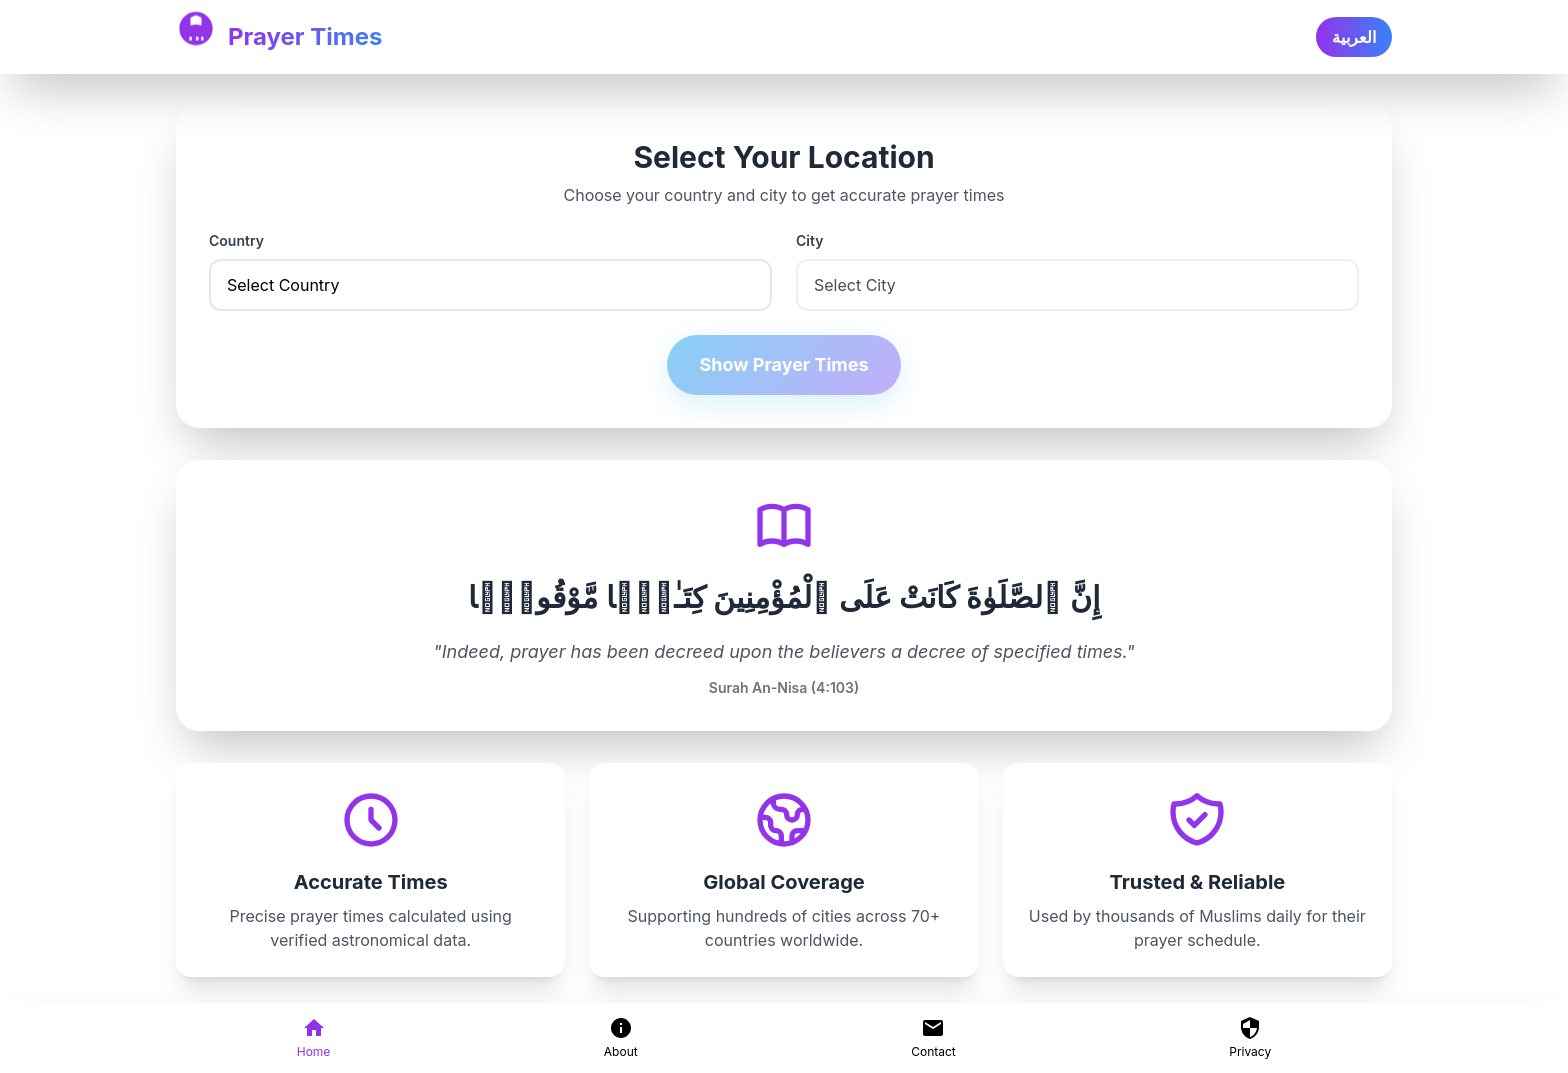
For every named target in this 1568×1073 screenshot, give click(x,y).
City (809, 240)
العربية (1354, 37)
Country (236, 240)
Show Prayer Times (783, 364)
